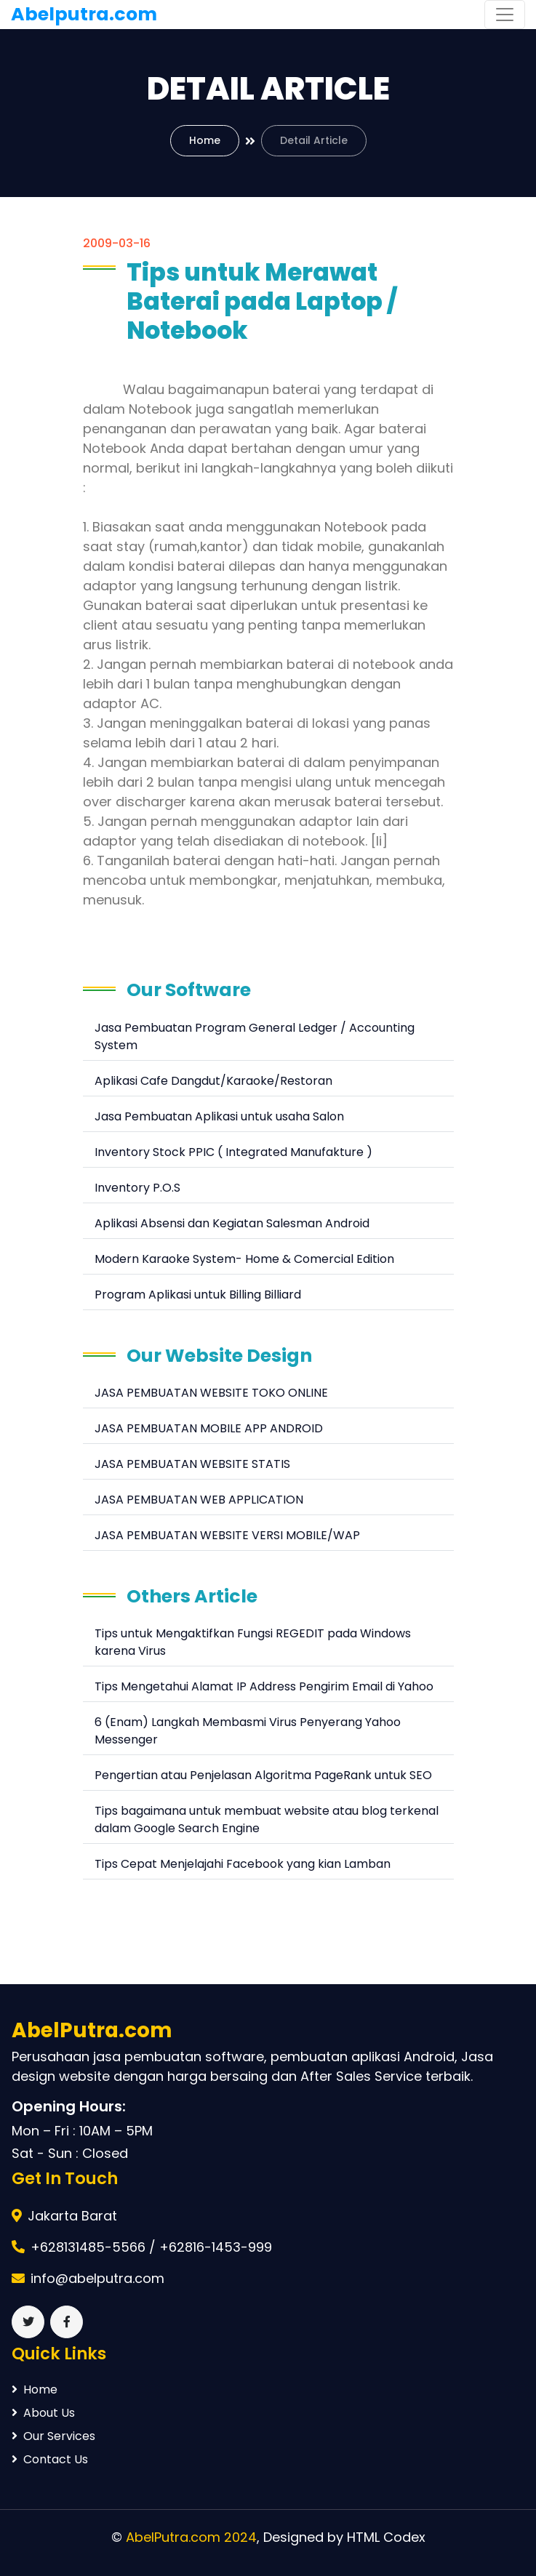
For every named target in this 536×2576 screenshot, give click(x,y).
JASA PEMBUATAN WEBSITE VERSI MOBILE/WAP (227, 1535)
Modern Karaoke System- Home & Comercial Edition (244, 1259)
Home (204, 140)
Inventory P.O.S (137, 1187)
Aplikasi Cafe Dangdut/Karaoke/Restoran (213, 1080)
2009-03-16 (117, 243)
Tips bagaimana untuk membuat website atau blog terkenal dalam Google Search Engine (267, 1819)
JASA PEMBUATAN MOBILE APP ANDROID (209, 1428)
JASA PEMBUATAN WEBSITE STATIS (192, 1464)
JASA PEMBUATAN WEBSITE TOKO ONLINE (211, 1392)
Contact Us (50, 2459)
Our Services (53, 2436)
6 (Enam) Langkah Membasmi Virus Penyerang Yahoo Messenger (248, 1731)
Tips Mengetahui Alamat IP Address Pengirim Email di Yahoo (264, 1686)
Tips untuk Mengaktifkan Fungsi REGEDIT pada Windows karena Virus (253, 1642)
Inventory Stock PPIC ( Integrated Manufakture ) (233, 1152)
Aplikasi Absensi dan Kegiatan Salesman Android (232, 1223)
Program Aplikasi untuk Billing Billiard (198, 1294)
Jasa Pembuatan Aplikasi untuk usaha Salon (219, 1116)
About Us (43, 2412)
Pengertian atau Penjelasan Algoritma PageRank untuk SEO (263, 1775)
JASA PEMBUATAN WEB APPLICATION (199, 1499)
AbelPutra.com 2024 (191, 2537)
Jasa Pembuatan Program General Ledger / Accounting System (255, 1036)
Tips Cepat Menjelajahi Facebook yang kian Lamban (243, 1863)
